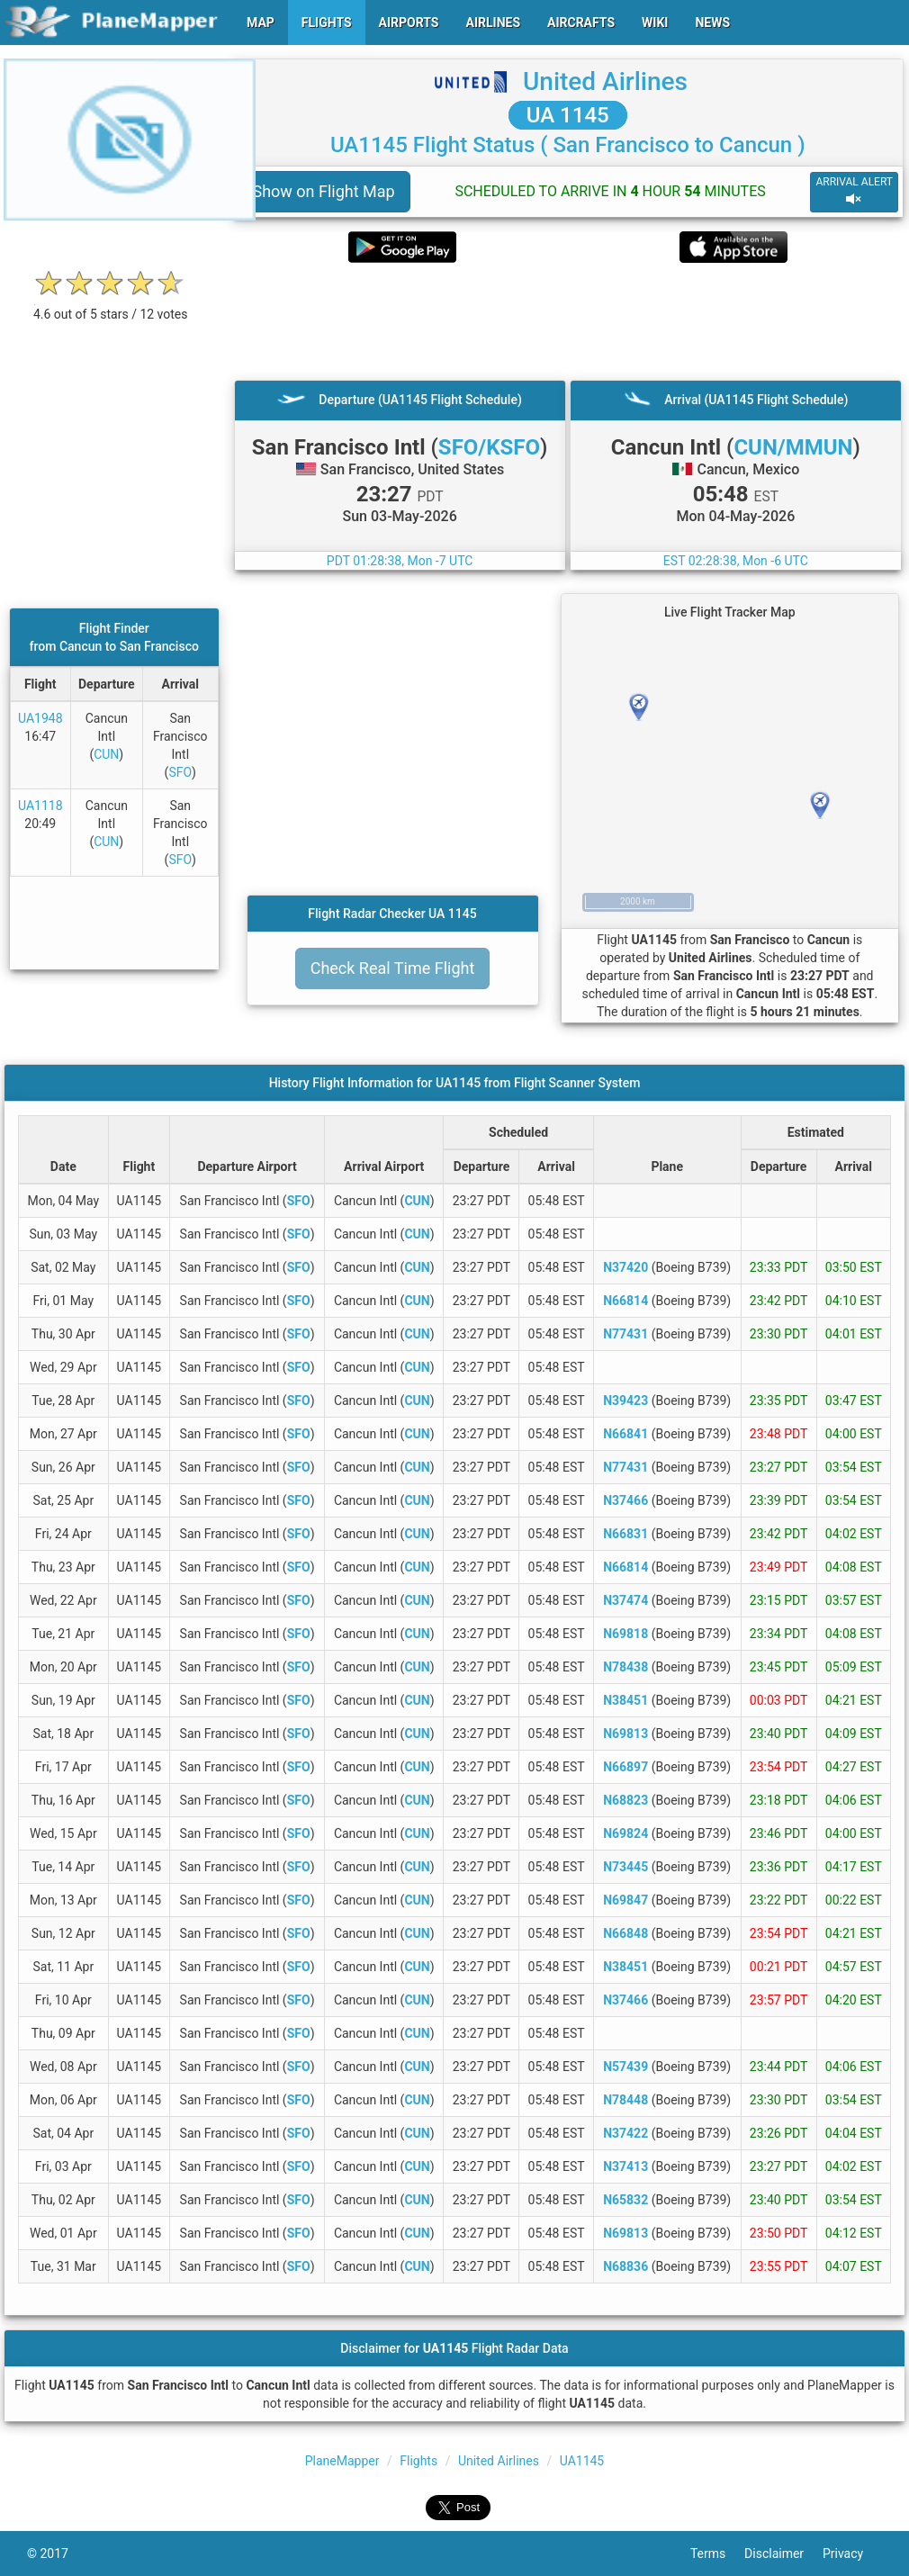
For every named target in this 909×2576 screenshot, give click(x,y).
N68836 (625, 2266)
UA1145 (582, 2461)
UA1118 (40, 805)
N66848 (625, 1933)
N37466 (625, 1500)
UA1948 (40, 718)
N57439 (625, 2066)
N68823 (625, 1800)
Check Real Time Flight (392, 968)
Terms (717, 2553)
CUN (106, 754)
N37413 (625, 2166)
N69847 (625, 1900)
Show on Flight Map (324, 191)
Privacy (852, 2553)
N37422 (625, 2133)
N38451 (625, 1700)
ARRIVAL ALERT (854, 191)
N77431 (625, 1334)
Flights (418, 2461)
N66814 (625, 1300)
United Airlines (605, 81)
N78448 (625, 2100)
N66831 (625, 1534)
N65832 (625, 2200)
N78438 (625, 1667)
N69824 (625, 1833)
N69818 (625, 1633)
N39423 (625, 1400)
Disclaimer (783, 2553)
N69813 (625, 1733)
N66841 (625, 1434)
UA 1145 (567, 115)
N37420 (625, 1267)
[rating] (110, 304)
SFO (180, 772)
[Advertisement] (568, 321)
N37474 (625, 1600)
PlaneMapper (342, 2461)
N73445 (625, 1867)
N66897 (625, 1767)
